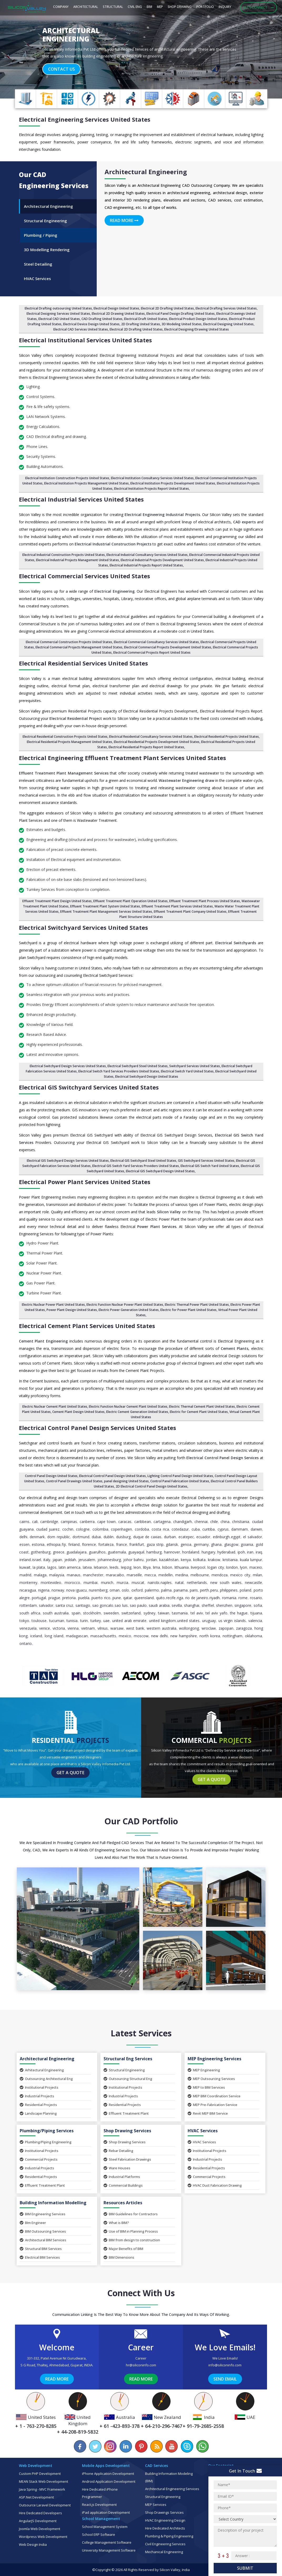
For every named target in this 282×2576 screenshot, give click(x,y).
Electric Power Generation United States (129, 1310)
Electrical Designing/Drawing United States (196, 329)
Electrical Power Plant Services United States (84, 1182)
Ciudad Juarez (47, 1529)
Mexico (125, 1635)
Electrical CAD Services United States (80, 329)
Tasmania (180, 1612)
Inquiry (225, 6)
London (232, 1567)
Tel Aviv (197, 1612)
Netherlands (197, 1582)
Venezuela (28, 1628)
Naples (166, 1582)
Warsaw (117, 1628)
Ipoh (241, 1552)
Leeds (114, 1567)
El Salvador (252, 1536)
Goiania (247, 1544)
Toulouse (39, 1620)
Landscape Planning (38, 2113)
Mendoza (220, 1574)
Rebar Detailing (118, 2150)
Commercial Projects (39, 2159)
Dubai (96, 1536)
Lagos (52, 1567)
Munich (107, 1582)
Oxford (137, 1590)
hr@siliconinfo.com (141, 2365)
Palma (166, 1590)
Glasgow (231, 1544)
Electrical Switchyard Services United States (83, 927)
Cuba (196, 1529)
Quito (160, 1597)
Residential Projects (38, 2104)
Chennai (201, 1521)
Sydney (149, 1612)
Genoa (186, 1544)
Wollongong (189, 1628)
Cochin (67, 1529)
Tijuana (256, 1612)
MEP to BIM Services (206, 2087)
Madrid (25, 1574)
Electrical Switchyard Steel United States (137, 1066)
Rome (243, 1597)
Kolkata (199, 1559)
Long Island (54, 1635)
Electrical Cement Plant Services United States (87, 1326)
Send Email (225, 2379)
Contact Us (61, 69)
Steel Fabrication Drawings (127, 2159)
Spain (75, 1612)
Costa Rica (160, 1529)
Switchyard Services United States (194, 1066)
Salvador (46, 1605)
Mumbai (91, 1582)
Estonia (38, 1544)
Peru (214, 1590)
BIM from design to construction (132, 2240)
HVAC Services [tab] (37, 278)
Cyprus (223, 1529)
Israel (36, 1559)
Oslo (125, 1590)
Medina (181, 1574)
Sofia (258, 1605)
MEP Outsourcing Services (211, 2078)
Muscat (138, 1582)
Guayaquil (136, 1552)
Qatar (127, 1597)
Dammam (239, 1529)
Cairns (24, 1521)
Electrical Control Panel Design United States (112, 1476)
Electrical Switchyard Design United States (146, 1076)
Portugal (39, 1597)
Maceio (255, 1567)
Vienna (73, 1628)
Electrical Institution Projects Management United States (86, 483)
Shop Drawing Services (125, 2142)
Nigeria (43, 1590)
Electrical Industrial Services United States (81, 499)
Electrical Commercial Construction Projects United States (69, 642)
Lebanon (100, 1567)
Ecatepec (186, 1536)
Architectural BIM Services (43, 2240)
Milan (257, 1574)
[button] (21, 51)
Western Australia (161, 1628)
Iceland (36, 1635)
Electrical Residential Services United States (83, 663)
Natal (179, 1582)
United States (188, 1620)
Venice (44, 1628)
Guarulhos (97, 1552)
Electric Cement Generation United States (137, 1412)
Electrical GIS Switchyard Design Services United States (68, 1160)
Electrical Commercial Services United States (84, 576)
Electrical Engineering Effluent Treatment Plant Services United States (122, 758)
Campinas (69, 1521)
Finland (74, 1544)
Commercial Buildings (123, 2185)
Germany (201, 1544)
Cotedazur (180, 1529)
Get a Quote (70, 1772)
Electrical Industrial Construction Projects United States (63, 555)
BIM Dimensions (119, 2257)
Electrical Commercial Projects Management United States (78, 647)
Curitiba (208, 1529)
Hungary (208, 1552)
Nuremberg (98, 1590)
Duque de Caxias (147, 1536)
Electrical (84, 119)
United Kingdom (162, 1620)
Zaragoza (244, 1628)
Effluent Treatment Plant (126, 2113)
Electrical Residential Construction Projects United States (65, 736)
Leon (137, 1567)
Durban (170, 1536)
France (121, 1544)
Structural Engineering (124, 2070)
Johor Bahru (133, 1559)
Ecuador (203, 1536)
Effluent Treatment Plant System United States (105, 906)
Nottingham (232, 1635)
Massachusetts (103, 1635)
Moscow (141, 1635)
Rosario (256, 1597)
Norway (58, 1590)
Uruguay (209, 1620)
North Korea (209, 1635)
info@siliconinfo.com (225, 2365)
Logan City (215, 1567)
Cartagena (162, 1521)
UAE (106, 1620)
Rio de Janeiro (196, 1597)
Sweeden (111, 1612)
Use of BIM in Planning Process (131, 2231)
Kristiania (230, 1559)
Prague (54, 1597)
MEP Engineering (204, 2070)
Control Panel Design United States (51, 1476)
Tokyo (24, 1620)
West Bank (135, 1628)
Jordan (151, 1559)
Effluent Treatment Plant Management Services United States (106, 911)
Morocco (72, 1582)
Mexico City (240, 1574)
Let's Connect (258, 7)
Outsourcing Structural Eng (128, 2078)
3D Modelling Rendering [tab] (47, 249)
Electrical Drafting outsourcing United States (58, 308)
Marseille (134, 1574)
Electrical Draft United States (145, 319)
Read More (124, 220)
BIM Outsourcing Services (43, 2231)
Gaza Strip (155, 1544)
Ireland (25, 1559)
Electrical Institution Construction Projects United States (67, 478)
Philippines (229, 1590)
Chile (214, 1521)
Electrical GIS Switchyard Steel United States (143, 1160)
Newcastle (253, 1582)
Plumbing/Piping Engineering (45, 2142)
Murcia (122, 1582)
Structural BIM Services (41, 2248)
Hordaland (190, 1552)
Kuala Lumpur (251, 1559)
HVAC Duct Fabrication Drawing (215, 2185)
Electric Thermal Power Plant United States (197, 1304)
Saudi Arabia (159, 1605)
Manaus (73, 1574)
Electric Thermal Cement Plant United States (202, 1406)
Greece (58, 1552)
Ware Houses (117, 2168)
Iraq (259, 1552)
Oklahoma (253, 1635)
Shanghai (191, 1605)
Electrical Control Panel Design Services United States (97, 1428)
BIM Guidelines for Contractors (131, 2214)
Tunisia (72, 1620)
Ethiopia (53, 1544)
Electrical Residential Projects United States (226, 736)
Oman (115, 1590)
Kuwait (24, 1567)
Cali (35, 1521)
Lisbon (167, 1567)
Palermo (152, 1590)
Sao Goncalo (102, 1605)
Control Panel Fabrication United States (179, 1481)
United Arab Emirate (129, 1620)
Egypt (235, 1536)
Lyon (243, 1567)
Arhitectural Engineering (42, 2070)
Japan (57, 1559)
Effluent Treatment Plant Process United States (204, 901)
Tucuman (56, 1620)
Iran (250, 1552)
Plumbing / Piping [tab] (40, 235)
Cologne (83, 1529)
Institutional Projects (39, 2087)
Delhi (23, 1536)
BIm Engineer (33, 2222)
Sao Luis (121, 1605)
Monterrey (28, 1582)
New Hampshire (183, 1635)
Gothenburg (40, 1552)
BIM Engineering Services (42, 2214)
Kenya (186, 1559)
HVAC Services (202, 2142)
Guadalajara (76, 1552)
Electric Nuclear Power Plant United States (53, 1304)
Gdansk (172, 1544)
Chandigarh (182, 1521)
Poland (245, 1590)
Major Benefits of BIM (123, 2248)
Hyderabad (226, 1552)
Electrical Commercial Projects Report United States (152, 652)
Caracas (124, 1521)
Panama (181, 1590)
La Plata (39, 1567)
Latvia (87, 1567)
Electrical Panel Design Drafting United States (180, 313)
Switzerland (131, 1612)
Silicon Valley (170, 2569)
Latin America (69, 1567)
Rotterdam (28, 1605)
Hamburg (154, 1552)
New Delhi (159, 1635)
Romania (229, 1597)
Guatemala (117, 1552)
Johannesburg (109, 1559)
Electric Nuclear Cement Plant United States (54, 1406)
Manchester (93, 1574)
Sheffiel (208, 1605)
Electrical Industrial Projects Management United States (77, 560)
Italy (46, 1559)
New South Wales (226, 1582)
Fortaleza (106, 1544)
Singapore (242, 1605)
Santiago (82, 1605)
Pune (116, 1597)
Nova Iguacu (76, 1590)
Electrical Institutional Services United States (85, 340)
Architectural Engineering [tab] (48, 206)
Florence (89, 1544)
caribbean (142, 1521)
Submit (245, 2568)
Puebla (83, 1597)
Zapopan (226, 1628)
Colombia (100, 1529)
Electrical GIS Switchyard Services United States (89, 1087)
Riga (180, 1597)
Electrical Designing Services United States (58, 313)
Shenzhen (224, 1605)
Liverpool (198, 1567)
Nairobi (153, 1582)
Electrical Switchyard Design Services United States (68, 1066)
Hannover (172, 1552)
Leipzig (126, 1567)
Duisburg (123, 1536)
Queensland (144, 1597)
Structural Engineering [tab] (45, 220)
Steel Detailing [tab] (38, 264)
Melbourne (200, 1574)
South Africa (29, 1612)
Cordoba (142, 1529)
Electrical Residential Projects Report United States (146, 747)
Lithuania (182, 1567)
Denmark (37, 1536)
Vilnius (103, 1628)
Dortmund (81, 1536)
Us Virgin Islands (232, 1620)
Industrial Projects (37, 2096)
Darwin (256, 1529)
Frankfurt (136, 1544)
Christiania (240, 1521)
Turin (84, 1620)
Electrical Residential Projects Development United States (156, 742)
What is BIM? (116, 2222)
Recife (171, 1597)
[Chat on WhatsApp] (202, 2446)
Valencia (255, 1620)
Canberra (87, 1521)
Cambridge (49, 1521)
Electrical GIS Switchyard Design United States (160, 1171)
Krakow (214, 1559)
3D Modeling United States (182, 324)
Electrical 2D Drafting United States (167, 308)
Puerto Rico (100, 1597)
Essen (24, 1544)
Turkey (95, 1620)
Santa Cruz (64, 1605)
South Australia (56, 1612)
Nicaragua (27, 1590)
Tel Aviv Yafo (216, 1612)
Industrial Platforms (122, 2176)
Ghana (216, 1544)
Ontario (25, 1643)
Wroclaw (209, 1628)
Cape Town (106, 1521)
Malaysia (56, 1574)
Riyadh (214, 1597)
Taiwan (163, 1612)
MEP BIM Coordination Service (214, 2096)
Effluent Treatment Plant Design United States (57, 901)
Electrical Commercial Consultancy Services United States (156, 642)
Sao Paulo (138, 1605)
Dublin (109, 1536)
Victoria (59, 1628)
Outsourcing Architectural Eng (46, 2078)
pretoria (69, 1597)
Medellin (165, 1574)
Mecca (150, 1574)
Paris (194, 1590)
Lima (156, 1567)
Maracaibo (115, 1574)
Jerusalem (86, 1559)
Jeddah (70, 1559)
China (225, 1521)
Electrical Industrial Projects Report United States (146, 565)
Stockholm (92, 1612)
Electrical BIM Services (40, 2257)
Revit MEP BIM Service (208, 2113)
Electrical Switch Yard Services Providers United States (118, 1071)
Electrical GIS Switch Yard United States (210, 1166)
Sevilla (177, 1605)
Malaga (40, 1574)
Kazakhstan (168, 1559)
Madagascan (77, 1635)
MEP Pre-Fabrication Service (212, 2104)
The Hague (239, 1612)
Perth (204, 1590)
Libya (147, 1567)
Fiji (64, 1544)
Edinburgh (221, 1536)
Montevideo (51, 1582)
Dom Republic (58, 1536)
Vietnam (88, 1628)
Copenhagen (121, 1529)
